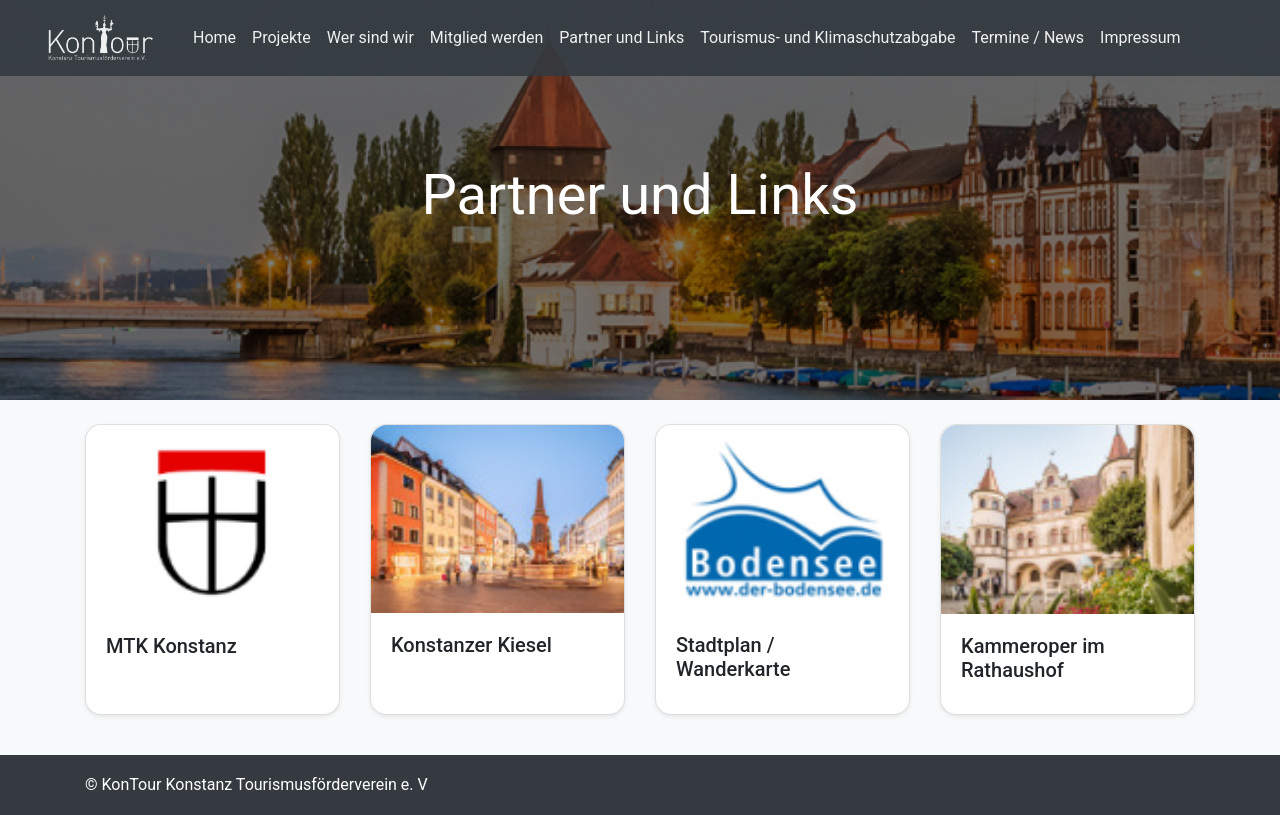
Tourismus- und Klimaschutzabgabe (827, 37)
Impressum (1140, 37)
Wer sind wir (370, 37)
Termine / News (1027, 37)
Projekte (281, 37)
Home (214, 37)
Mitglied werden (486, 37)
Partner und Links (621, 37)
